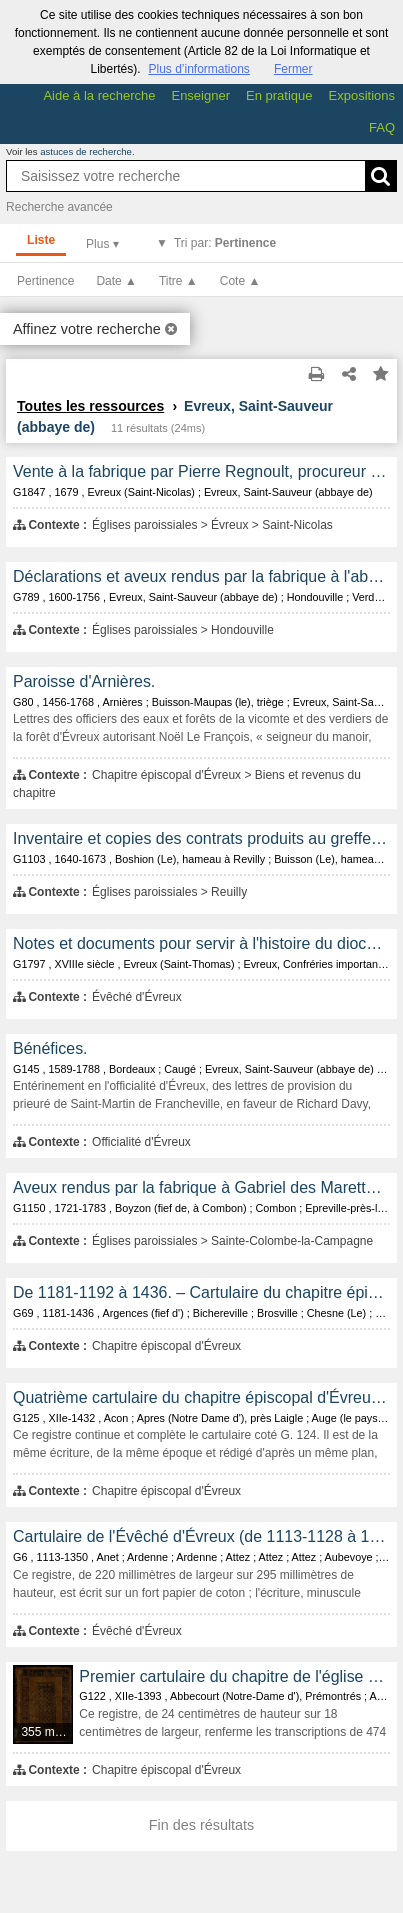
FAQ (382, 127)
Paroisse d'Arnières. (84, 681)
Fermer (293, 69)
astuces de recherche (86, 151)
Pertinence (45, 281)
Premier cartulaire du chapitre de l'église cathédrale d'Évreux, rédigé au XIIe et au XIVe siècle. (234, 1676)
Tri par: (225, 243)
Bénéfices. (50, 1048)
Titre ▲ (178, 281)
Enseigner (200, 95)
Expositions (362, 95)
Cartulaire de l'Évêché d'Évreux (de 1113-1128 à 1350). (201, 1536)
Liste (41, 240)
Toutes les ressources (90, 406)
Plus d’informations (198, 69)
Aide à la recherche (99, 95)
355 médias (47, 1732)
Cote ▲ (240, 281)
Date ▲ (116, 281)
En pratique (279, 95)
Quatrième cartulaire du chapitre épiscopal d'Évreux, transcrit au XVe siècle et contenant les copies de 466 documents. (201, 1397)
